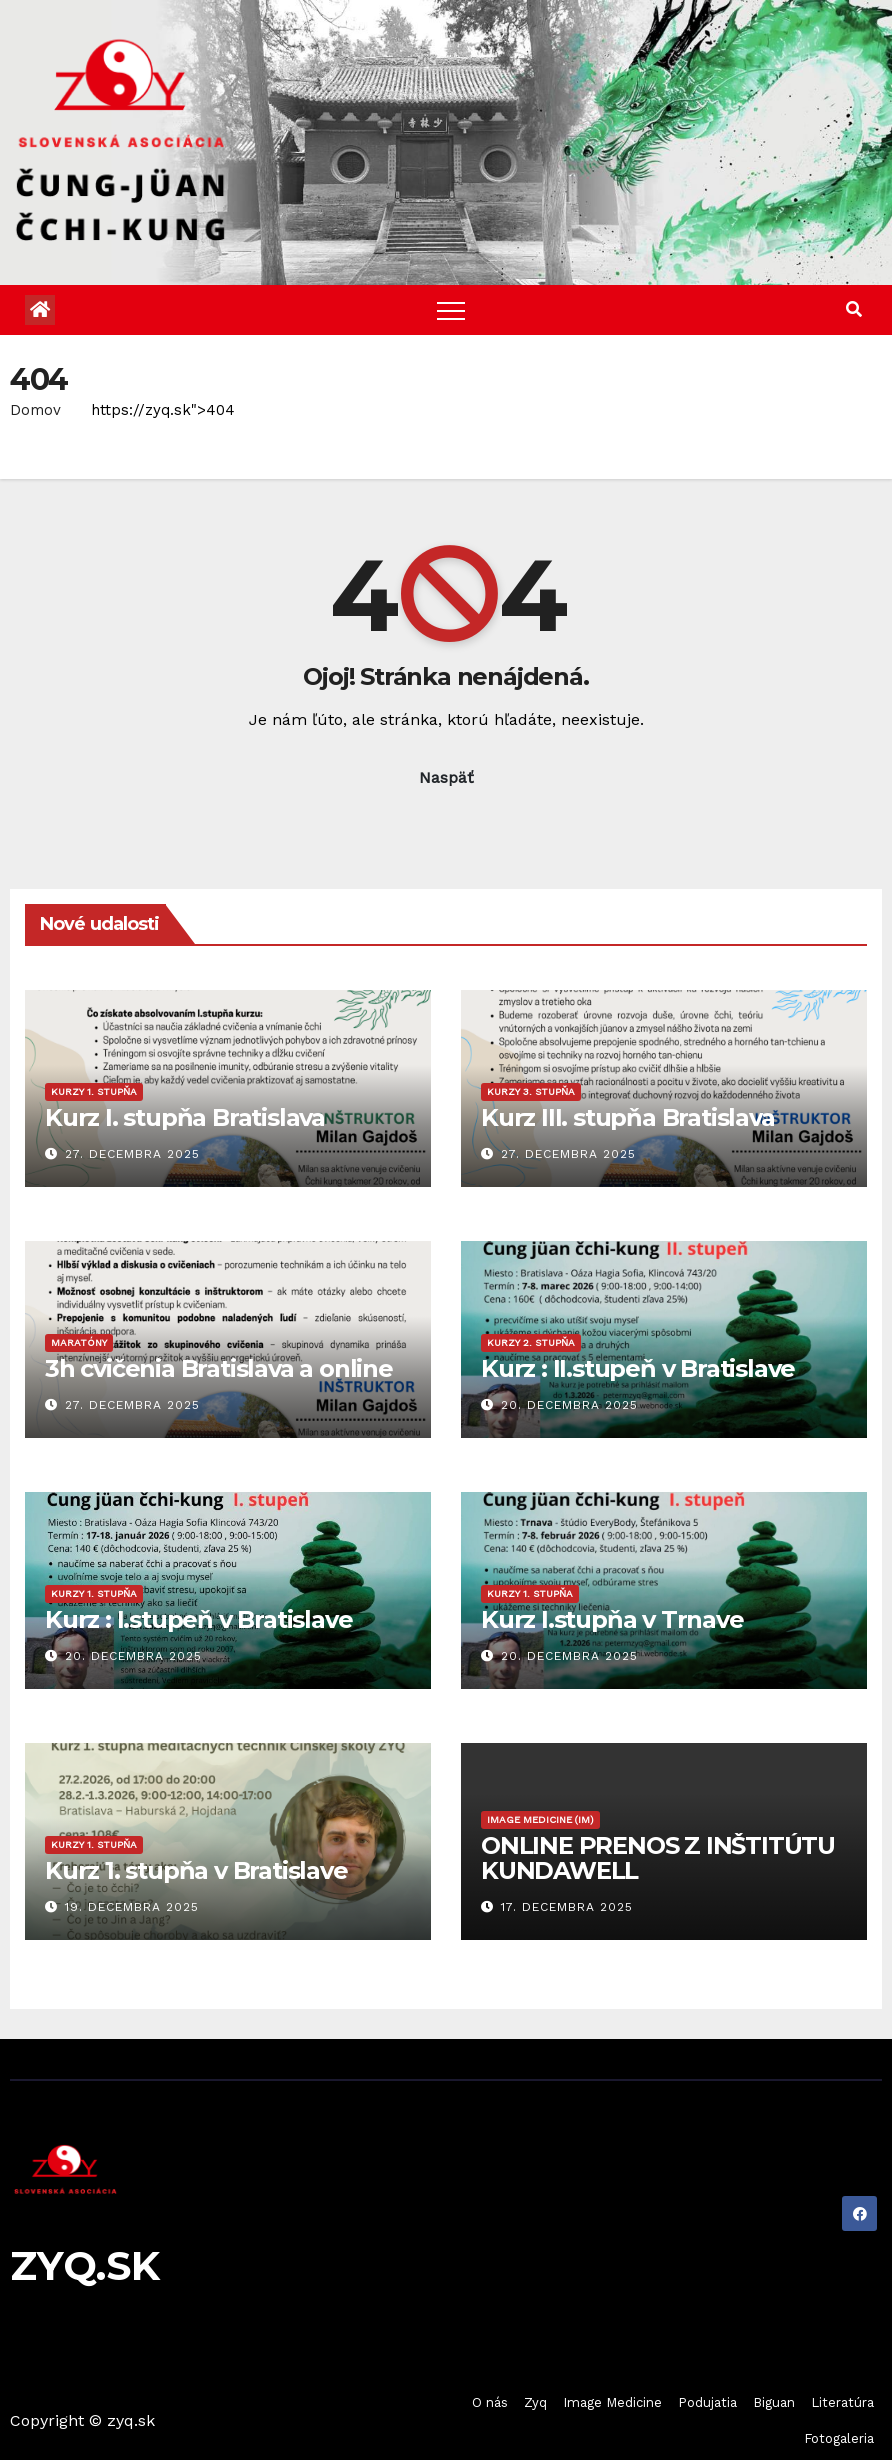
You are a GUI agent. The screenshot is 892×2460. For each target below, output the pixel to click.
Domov (35, 410)
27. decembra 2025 (132, 1154)
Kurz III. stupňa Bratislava (628, 1117)
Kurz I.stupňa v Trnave (612, 1619)
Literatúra (842, 2402)
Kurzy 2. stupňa (531, 1342)
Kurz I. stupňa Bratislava (185, 1117)
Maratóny (79, 1342)
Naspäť (446, 777)
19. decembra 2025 (132, 1907)
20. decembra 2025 (569, 1405)
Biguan (774, 2402)
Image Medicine (612, 2402)
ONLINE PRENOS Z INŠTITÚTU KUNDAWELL (658, 1858)
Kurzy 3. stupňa (531, 1091)
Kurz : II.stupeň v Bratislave (638, 1368)
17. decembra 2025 (567, 1907)
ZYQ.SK (85, 2265)
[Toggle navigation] (451, 310)
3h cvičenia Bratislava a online (219, 1368)
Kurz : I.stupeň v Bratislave (198, 1619)
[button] (854, 309)
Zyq (535, 2402)
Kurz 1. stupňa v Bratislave (196, 1870)
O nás (490, 2402)
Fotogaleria (839, 2438)
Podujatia (707, 2402)
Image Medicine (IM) (540, 1819)
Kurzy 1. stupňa (94, 1091)
